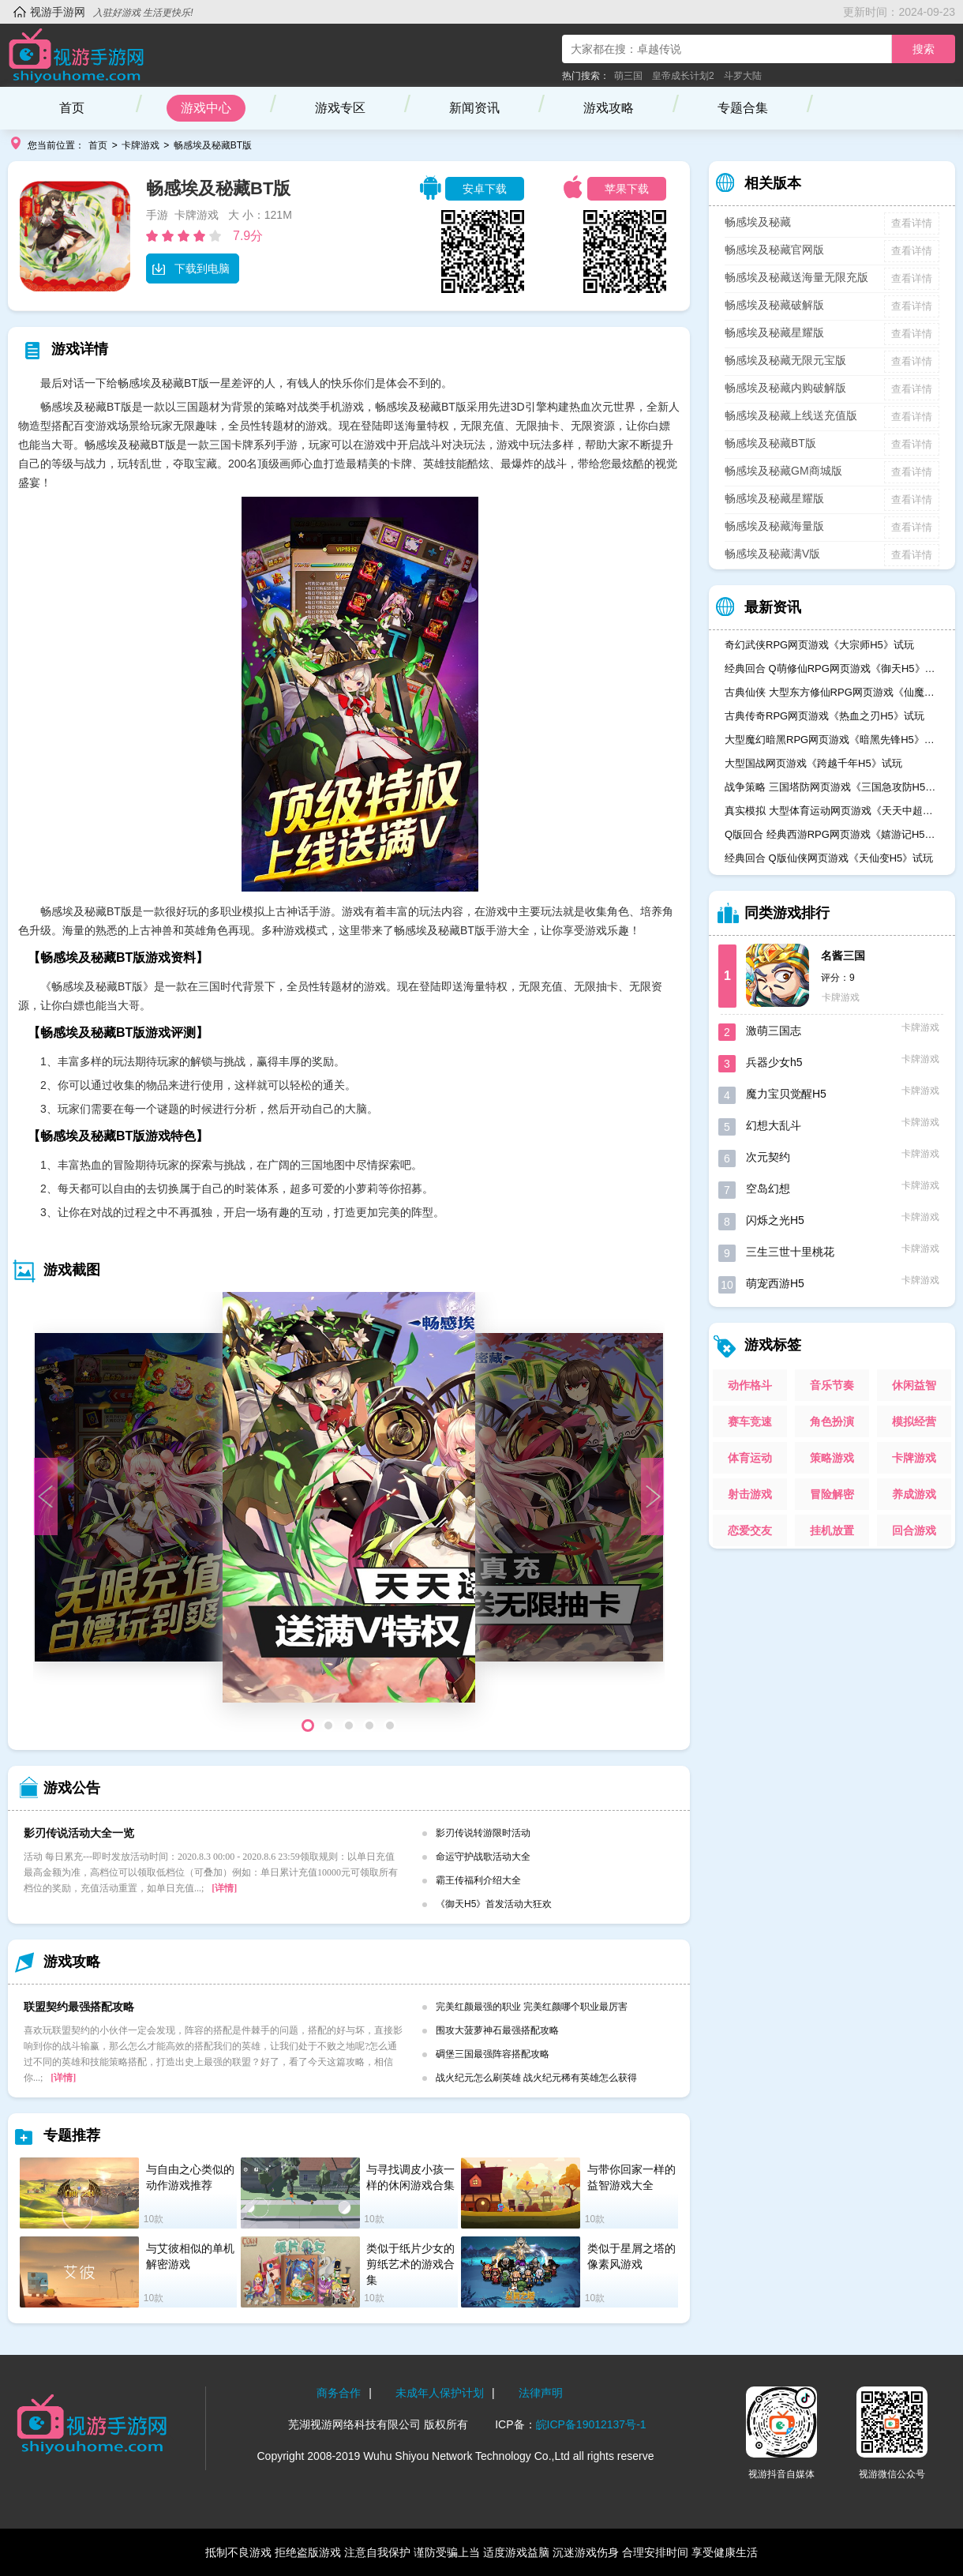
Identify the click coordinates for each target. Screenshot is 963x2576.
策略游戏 (832, 1457)
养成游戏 (914, 1494)
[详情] (224, 1888)
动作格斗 (750, 1385)
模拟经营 (914, 1421)
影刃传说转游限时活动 (483, 1832)
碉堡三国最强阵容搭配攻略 (492, 2054)
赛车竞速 (750, 1421)
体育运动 (750, 1457)
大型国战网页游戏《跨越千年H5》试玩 (813, 763)
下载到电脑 (191, 268)
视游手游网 (57, 12)
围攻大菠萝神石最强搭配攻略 (497, 2030)
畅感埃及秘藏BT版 (213, 145)
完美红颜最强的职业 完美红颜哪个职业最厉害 (532, 2006)
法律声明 (541, 2392)
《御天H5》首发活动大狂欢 (494, 1903)
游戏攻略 (608, 108)
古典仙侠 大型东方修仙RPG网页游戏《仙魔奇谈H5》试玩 (832, 692)
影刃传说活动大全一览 (79, 1833)
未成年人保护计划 (439, 2392)
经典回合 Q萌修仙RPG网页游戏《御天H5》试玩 (832, 668)
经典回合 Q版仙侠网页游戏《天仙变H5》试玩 (829, 858)
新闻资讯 (474, 108)
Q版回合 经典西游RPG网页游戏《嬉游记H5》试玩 (832, 834)
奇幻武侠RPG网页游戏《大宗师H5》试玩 (819, 645)
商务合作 (339, 2392)
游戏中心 (206, 108)
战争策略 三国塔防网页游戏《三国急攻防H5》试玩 (832, 787)
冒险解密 (832, 1494)
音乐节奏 (832, 1385)
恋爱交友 (750, 1530)
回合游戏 (914, 1530)
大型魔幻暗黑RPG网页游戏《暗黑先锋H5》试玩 (832, 739)
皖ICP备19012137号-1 (591, 2424)
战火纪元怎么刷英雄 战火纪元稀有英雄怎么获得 (536, 2077)
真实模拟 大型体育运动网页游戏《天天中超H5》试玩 (832, 811)
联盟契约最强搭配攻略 (79, 2006)
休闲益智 (914, 1385)
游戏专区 (340, 108)
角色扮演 (832, 1421)
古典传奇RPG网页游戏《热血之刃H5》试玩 (824, 716)
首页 (71, 108)
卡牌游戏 (140, 145)
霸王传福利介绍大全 (478, 1880)
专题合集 (743, 108)
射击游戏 (750, 1494)
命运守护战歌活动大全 (483, 1856)
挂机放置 (832, 1530)
